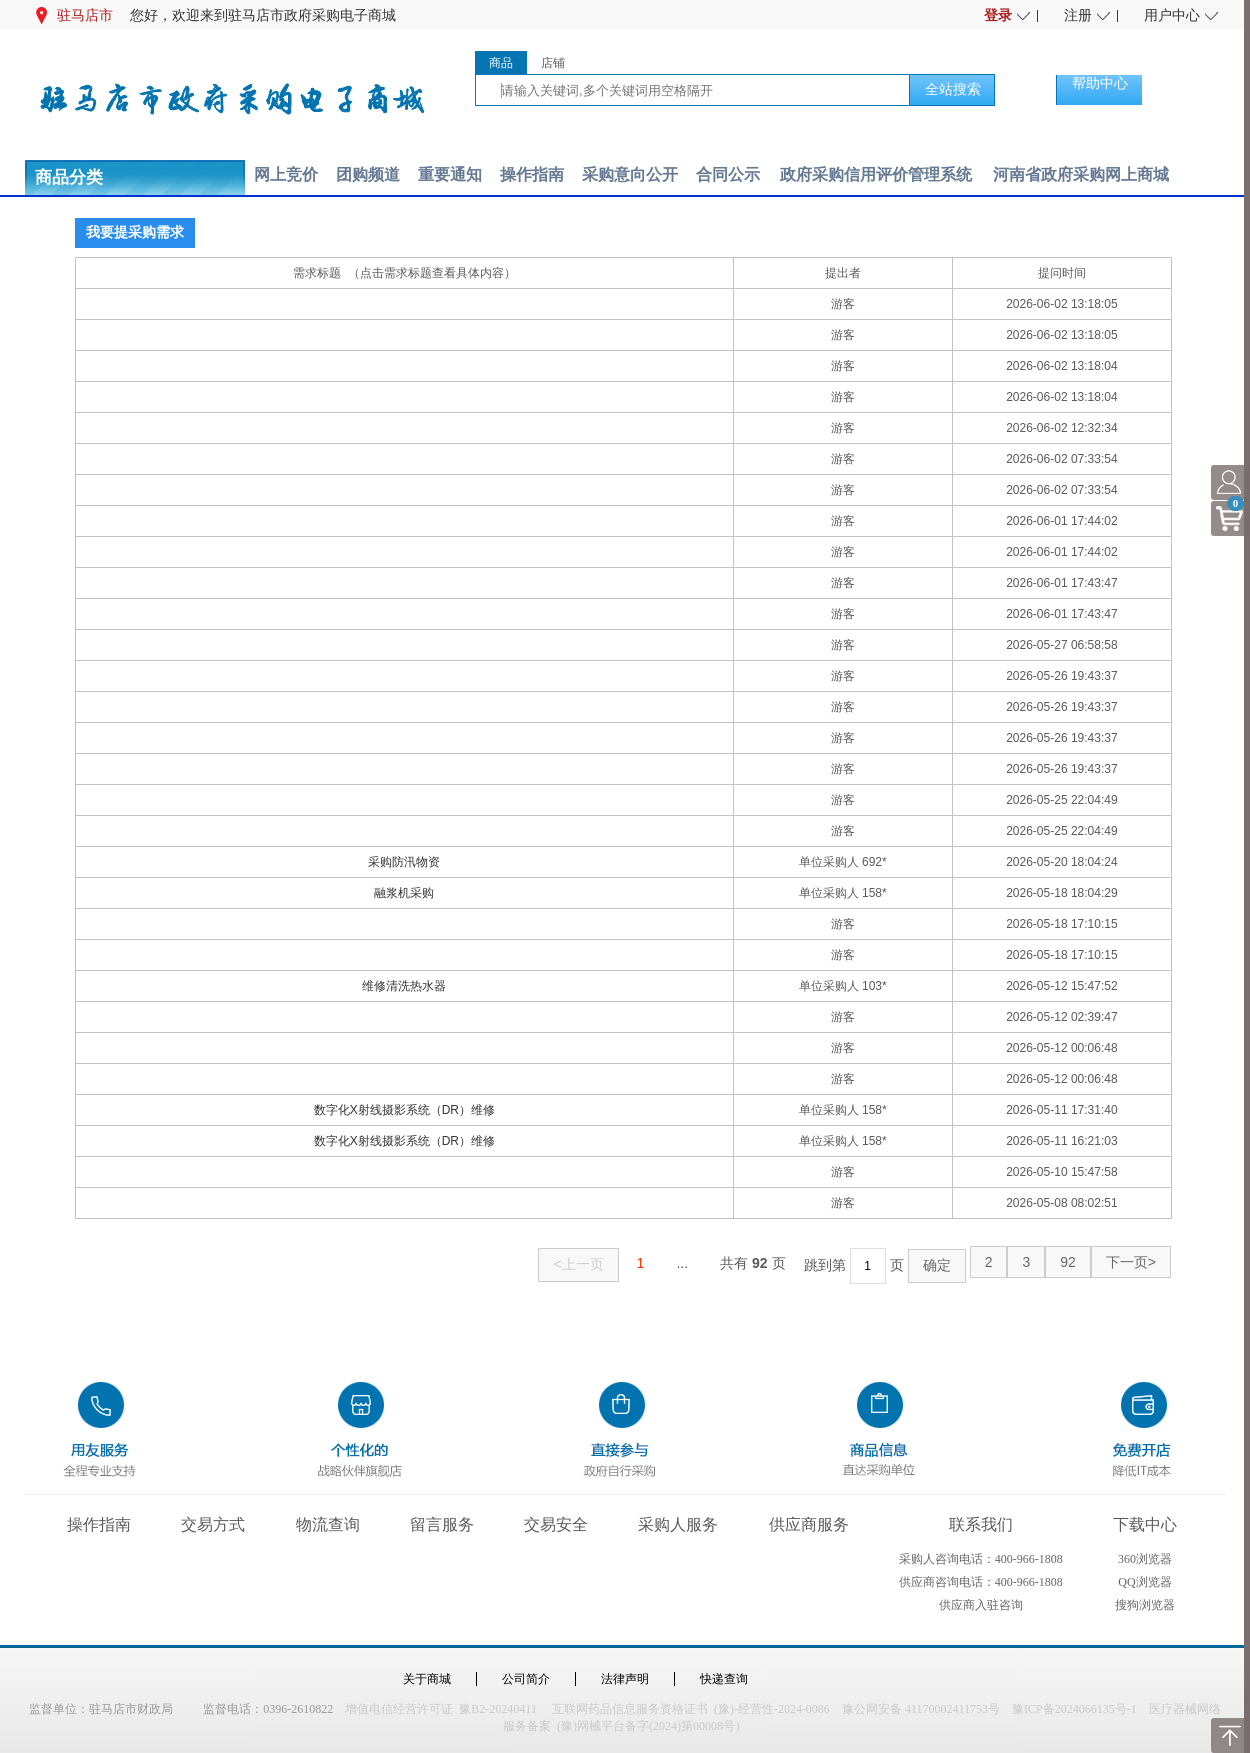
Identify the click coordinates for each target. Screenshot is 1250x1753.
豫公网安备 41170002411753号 (921, 1709)
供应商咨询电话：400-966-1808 (981, 1582)
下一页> (1131, 1262)
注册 (1078, 15)
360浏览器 (1145, 1559)
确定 (937, 1265)
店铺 (553, 63)
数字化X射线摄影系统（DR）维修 (404, 1110)
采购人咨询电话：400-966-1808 (981, 1559)
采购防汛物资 (404, 862)
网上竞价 (286, 174)
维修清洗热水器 (404, 986)
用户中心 (1172, 15)
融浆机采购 (404, 893)
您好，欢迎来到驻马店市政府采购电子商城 (263, 15)
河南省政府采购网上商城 (1081, 174)
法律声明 (625, 1679)
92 (1068, 1262)
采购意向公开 (630, 174)
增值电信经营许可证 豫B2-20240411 (441, 1709)
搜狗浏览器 (1145, 1605)
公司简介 (526, 1679)
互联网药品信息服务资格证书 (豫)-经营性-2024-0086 (691, 1709)
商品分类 (69, 177)
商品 (501, 63)
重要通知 (450, 174)
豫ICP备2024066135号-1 (1074, 1709)
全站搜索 (953, 89)
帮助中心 (1100, 83)
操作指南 (532, 174)
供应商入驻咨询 (981, 1605)
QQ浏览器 (1144, 1582)
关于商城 (427, 1679)
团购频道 (368, 174)
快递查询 (724, 1679)
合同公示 (728, 174)
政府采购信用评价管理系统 (876, 174)
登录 (998, 15)
